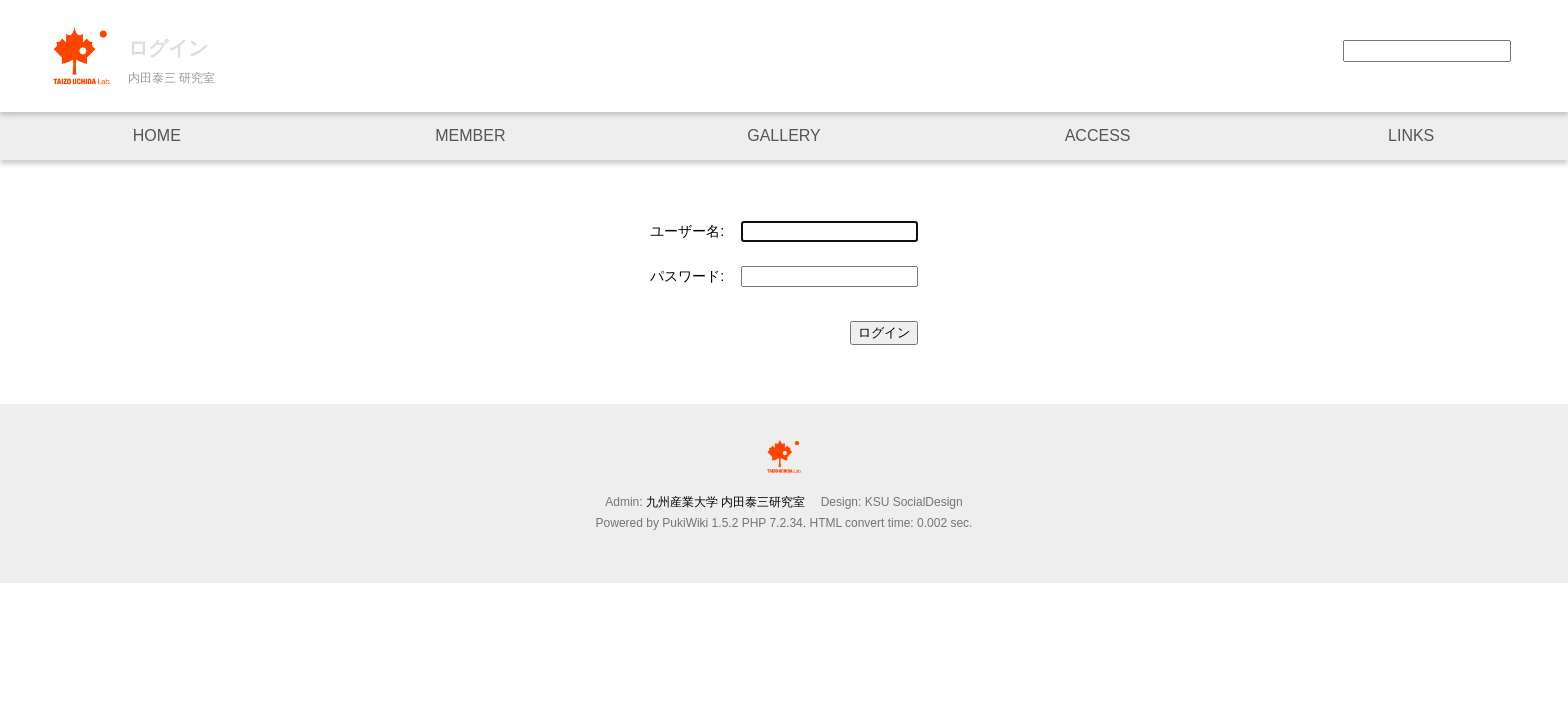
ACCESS (1098, 135)
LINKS (1411, 135)
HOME (157, 135)
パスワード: (687, 276)
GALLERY (784, 135)
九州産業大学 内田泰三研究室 (731, 502)
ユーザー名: (687, 231)
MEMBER (470, 135)
